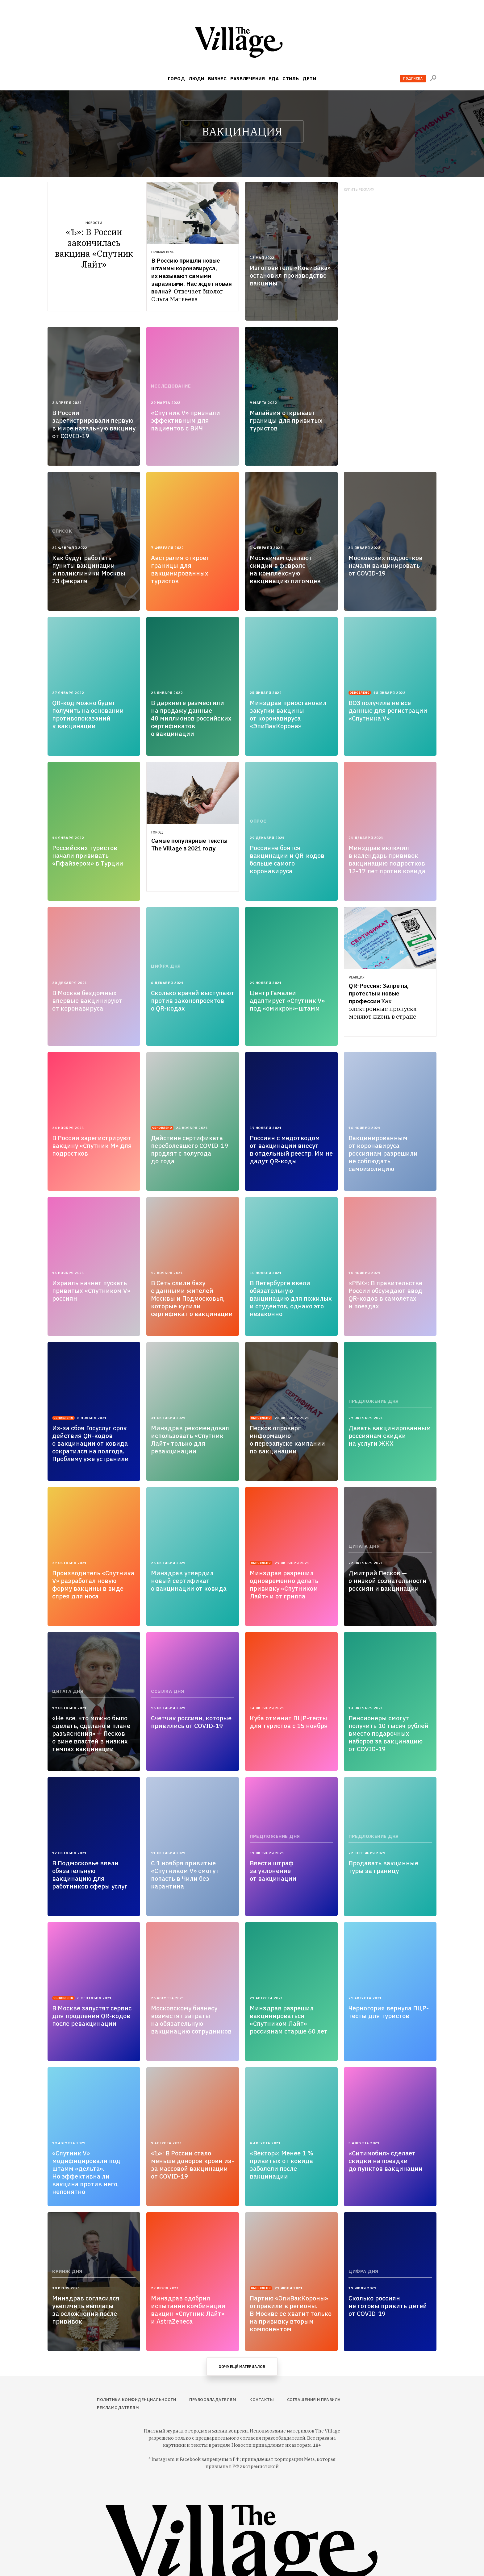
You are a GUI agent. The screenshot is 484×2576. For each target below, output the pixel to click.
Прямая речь (162, 252)
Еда (274, 78)
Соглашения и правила (314, 2399)
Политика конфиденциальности (136, 2399)
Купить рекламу (359, 189)
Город (176, 78)
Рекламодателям (118, 2407)
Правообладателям (212, 2399)
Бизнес (217, 78)
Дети (309, 78)
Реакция (357, 977)
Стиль (290, 78)
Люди (196, 78)
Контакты (261, 2399)
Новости (94, 223)
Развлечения (247, 78)
